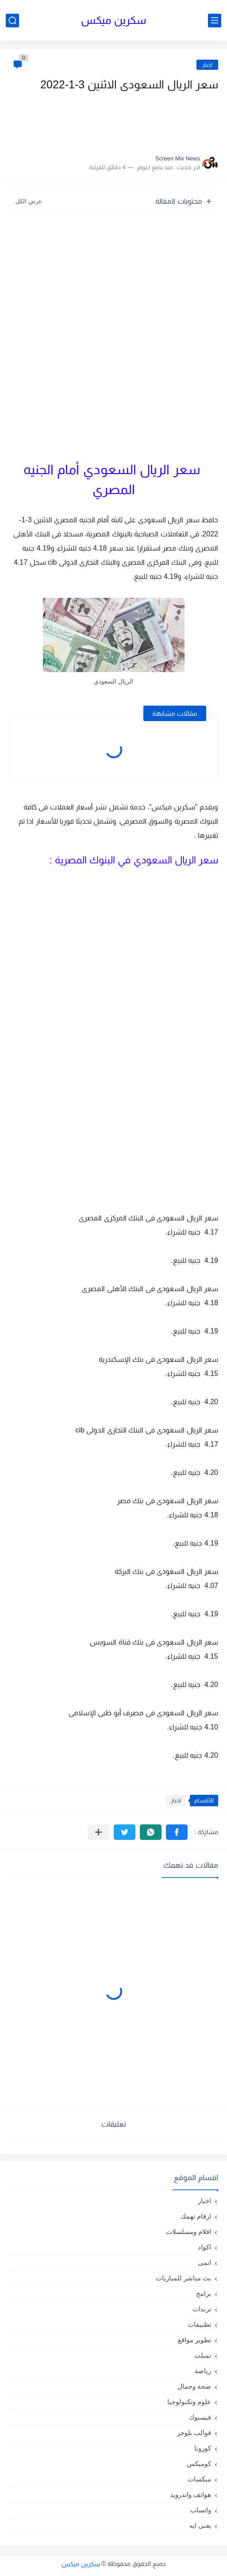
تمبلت (202, 2355)
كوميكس (199, 2463)
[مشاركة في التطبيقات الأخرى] (98, 1832)
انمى (204, 2262)
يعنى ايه (200, 2525)
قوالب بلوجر (194, 2432)
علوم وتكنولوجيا (189, 2401)
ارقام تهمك (196, 2216)
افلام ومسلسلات (188, 2231)
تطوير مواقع (194, 2340)
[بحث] (12, 20)
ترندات (201, 2309)
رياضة (203, 2371)
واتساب (200, 2510)
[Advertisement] (129, 120)
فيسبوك (200, 2417)
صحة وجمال (194, 2386)
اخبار (207, 64)
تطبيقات (199, 2324)
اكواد (204, 2247)
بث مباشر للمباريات (183, 2278)
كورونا (202, 2448)
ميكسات (199, 2479)
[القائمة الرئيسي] (214, 20)
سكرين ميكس (113, 20)
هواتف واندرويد (190, 2494)
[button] (177, 1832)
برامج (203, 2293)
